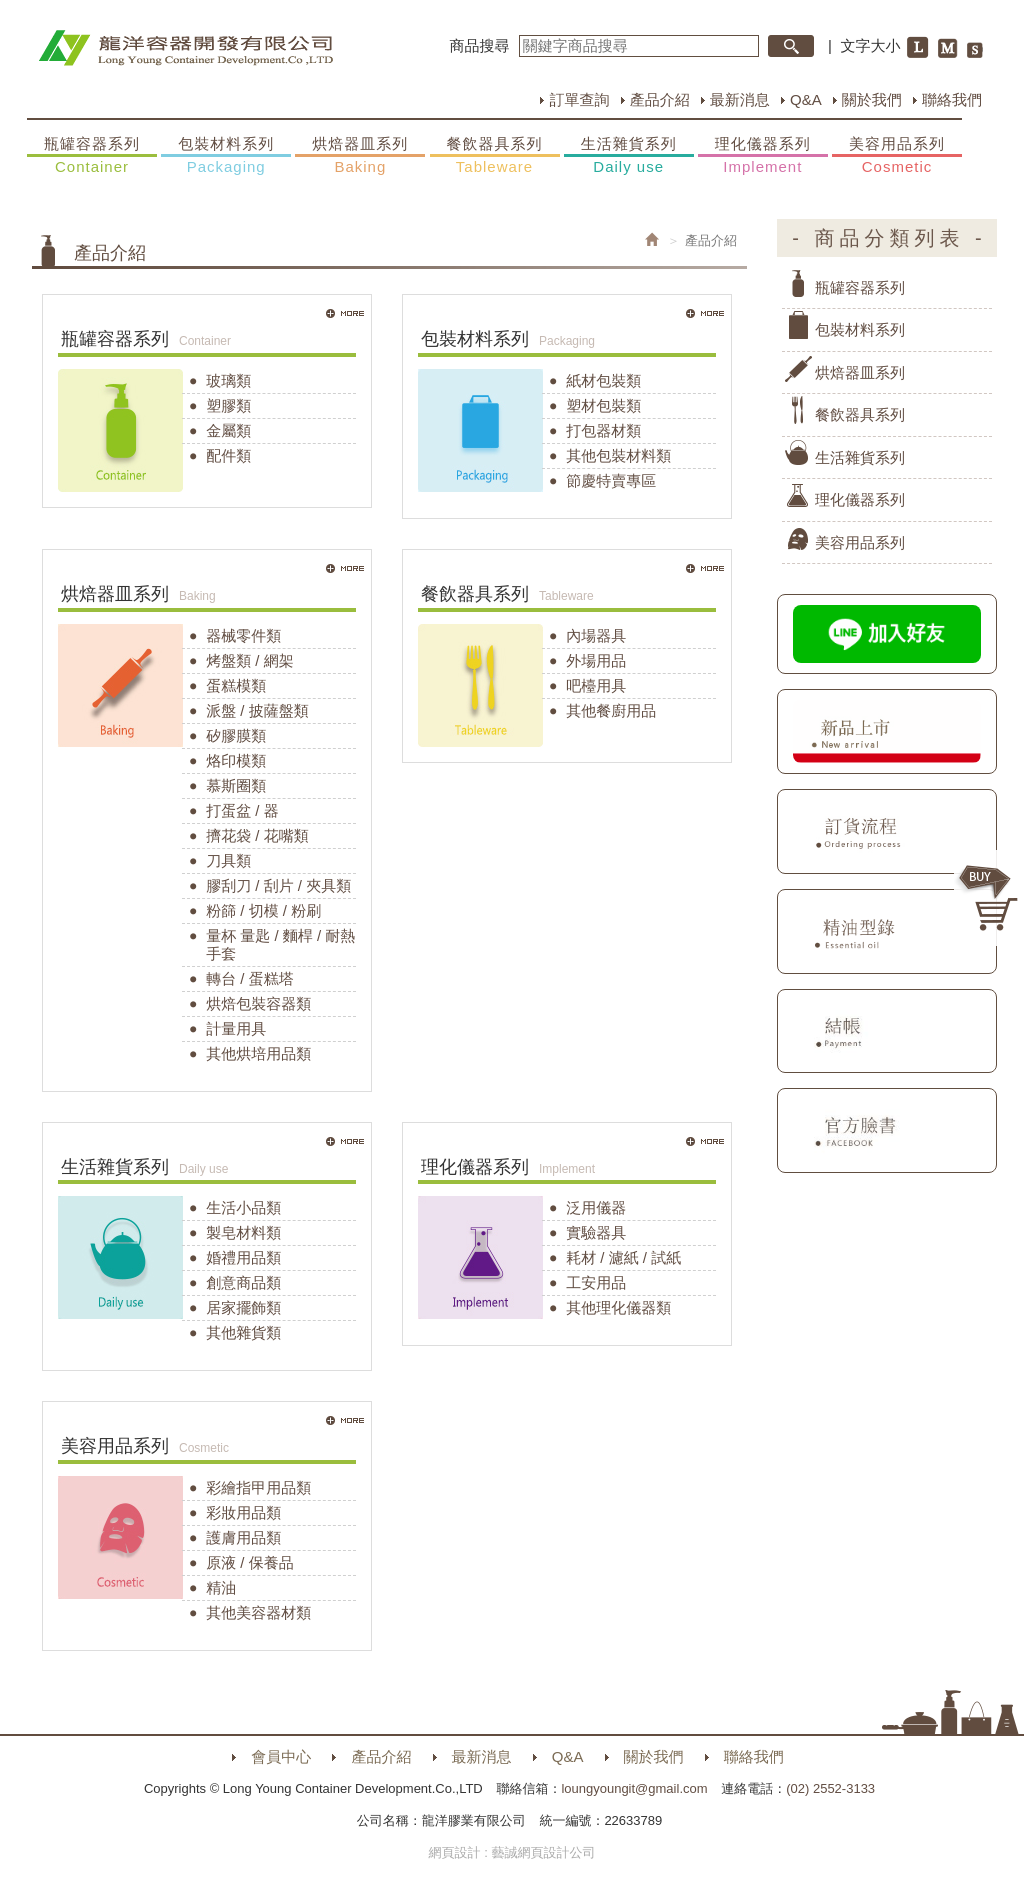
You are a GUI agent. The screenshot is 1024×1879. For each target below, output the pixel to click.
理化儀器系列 (763, 156)
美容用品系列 (897, 156)
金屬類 (228, 430)
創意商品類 (243, 1282)
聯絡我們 (952, 99)
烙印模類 (236, 760)
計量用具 (236, 1028)
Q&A (806, 99)
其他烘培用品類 (258, 1053)
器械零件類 (243, 635)
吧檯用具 (596, 685)
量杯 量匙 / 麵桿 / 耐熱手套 (280, 944)
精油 (221, 1587)
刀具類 (228, 860)
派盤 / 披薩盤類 (257, 710)
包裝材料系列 (226, 156)
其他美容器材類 (258, 1612)
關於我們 (872, 99)
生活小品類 (243, 1207)
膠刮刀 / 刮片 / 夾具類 (278, 885)
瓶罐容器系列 (92, 156)
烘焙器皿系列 (360, 156)
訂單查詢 (579, 99)
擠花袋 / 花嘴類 (257, 835)
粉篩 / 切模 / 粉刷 (263, 910)
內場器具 (596, 635)
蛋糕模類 (236, 685)
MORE (346, 315)
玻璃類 (228, 380)
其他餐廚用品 (611, 710)
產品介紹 (660, 99)
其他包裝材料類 (618, 455)
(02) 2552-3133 (830, 1788)
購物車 (989, 898)
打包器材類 (603, 430)
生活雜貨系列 (629, 156)
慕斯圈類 (236, 785)
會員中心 (281, 1756)
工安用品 (596, 1282)
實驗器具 (596, 1232)
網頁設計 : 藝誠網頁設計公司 (512, 1852)
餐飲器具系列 (495, 156)
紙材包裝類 (603, 380)
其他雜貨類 (243, 1332)
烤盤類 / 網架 (250, 660)
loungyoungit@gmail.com (634, 1788)
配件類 (228, 455)
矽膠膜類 (236, 735)
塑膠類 (228, 405)
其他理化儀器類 (618, 1307)
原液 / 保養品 (250, 1562)
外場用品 (596, 660)
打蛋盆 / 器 (242, 810)
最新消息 (740, 99)
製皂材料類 (243, 1232)
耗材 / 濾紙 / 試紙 (623, 1257)
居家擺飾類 (243, 1307)
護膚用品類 (243, 1537)
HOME (185, 48)
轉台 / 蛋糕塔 (250, 978)
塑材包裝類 (603, 405)
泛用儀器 (596, 1207)
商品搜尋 (480, 45)
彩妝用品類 (243, 1512)
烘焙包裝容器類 (258, 1003)
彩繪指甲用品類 (258, 1487)
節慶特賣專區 (611, 480)
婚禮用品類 (243, 1257)
